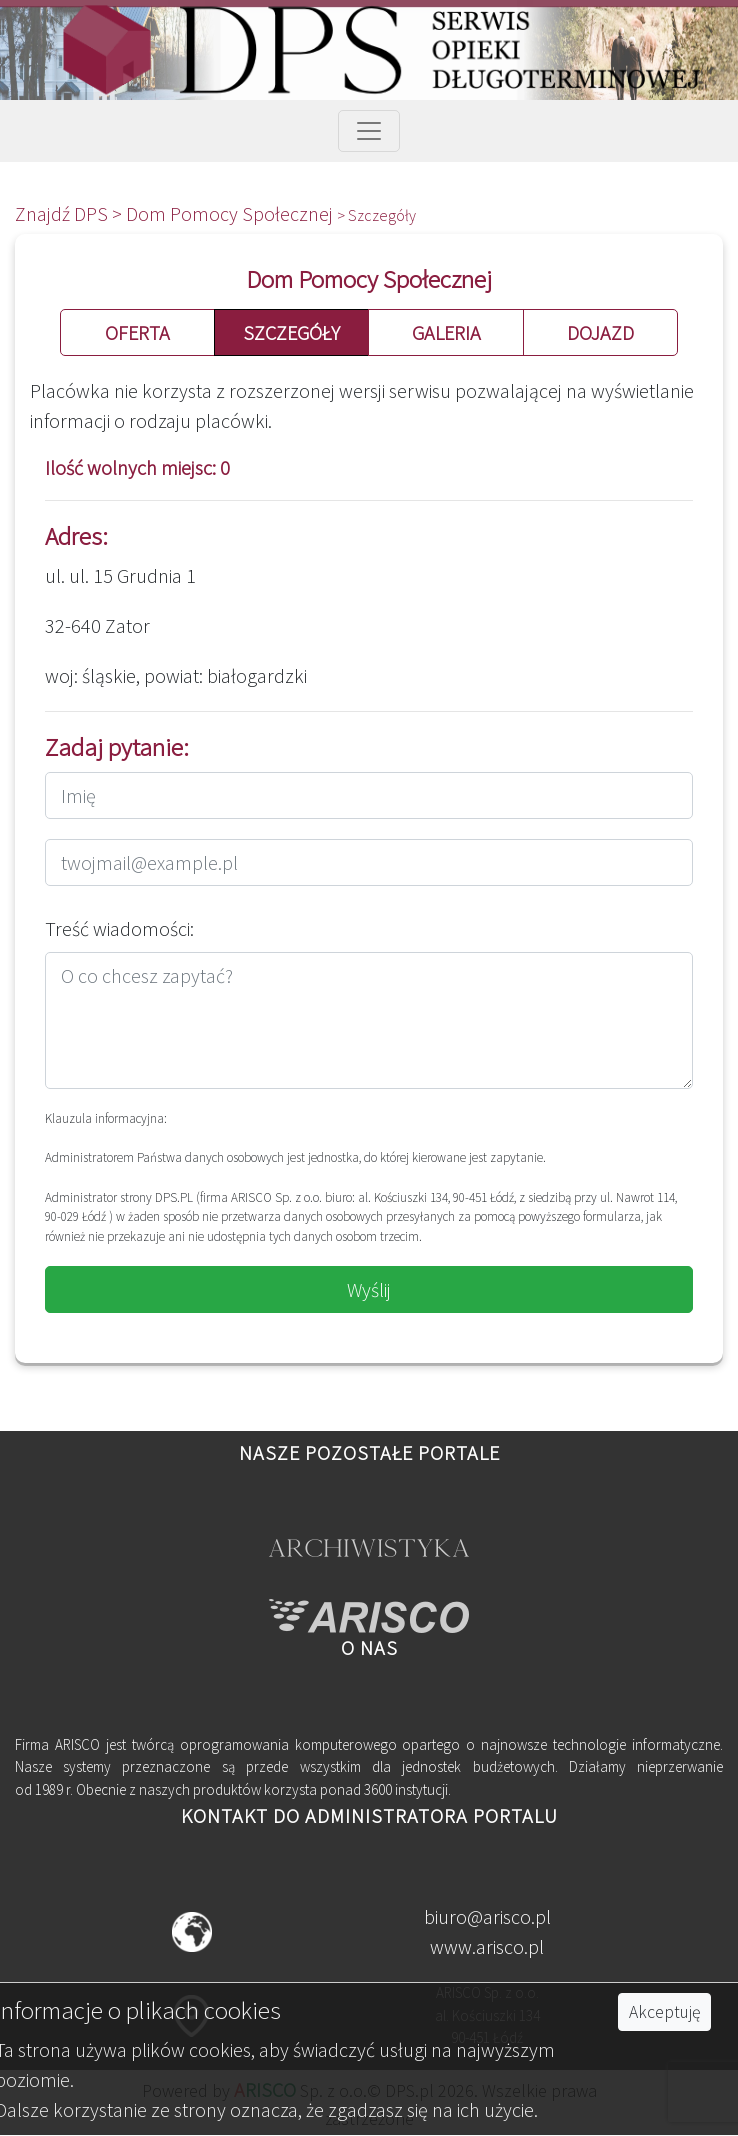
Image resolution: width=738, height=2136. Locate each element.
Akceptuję (664, 2012)
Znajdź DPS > (70, 213)
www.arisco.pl (487, 1946)
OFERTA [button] (137, 332)
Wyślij (369, 1289)
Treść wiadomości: (119, 928)
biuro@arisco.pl (487, 1916)
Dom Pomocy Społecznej (231, 213)
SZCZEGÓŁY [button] (291, 332)
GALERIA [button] (446, 332)
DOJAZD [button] (600, 332)
